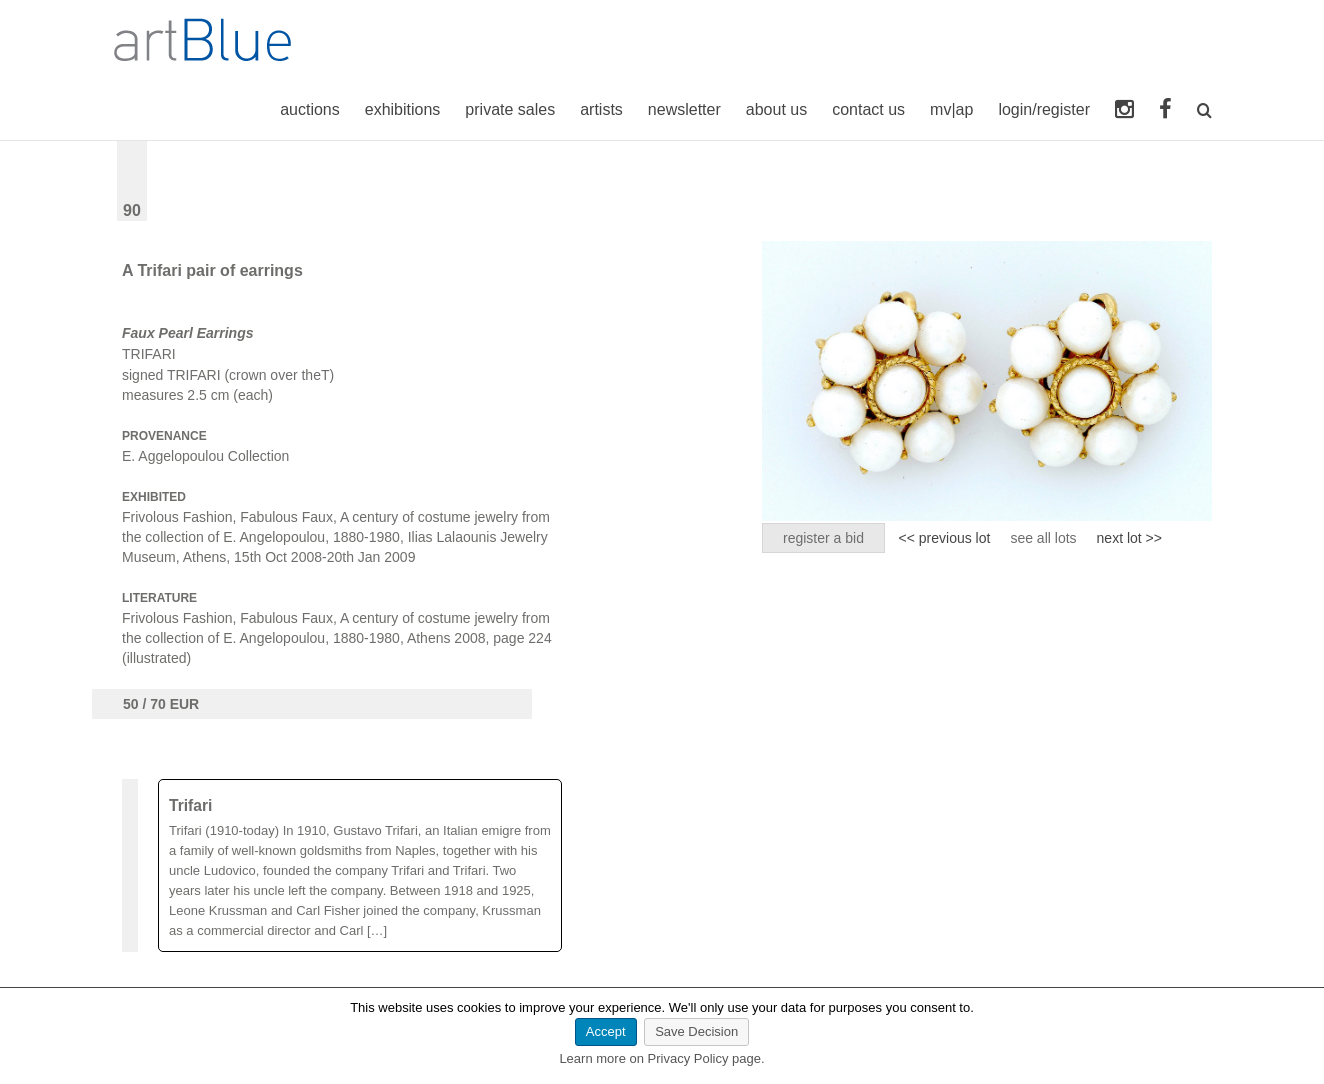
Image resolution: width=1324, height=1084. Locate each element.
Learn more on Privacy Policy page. (661, 1058)
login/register (1044, 109)
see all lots (1043, 538)
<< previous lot (945, 538)
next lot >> (1129, 538)
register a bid (823, 538)
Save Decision (696, 1031)
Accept (606, 1031)
